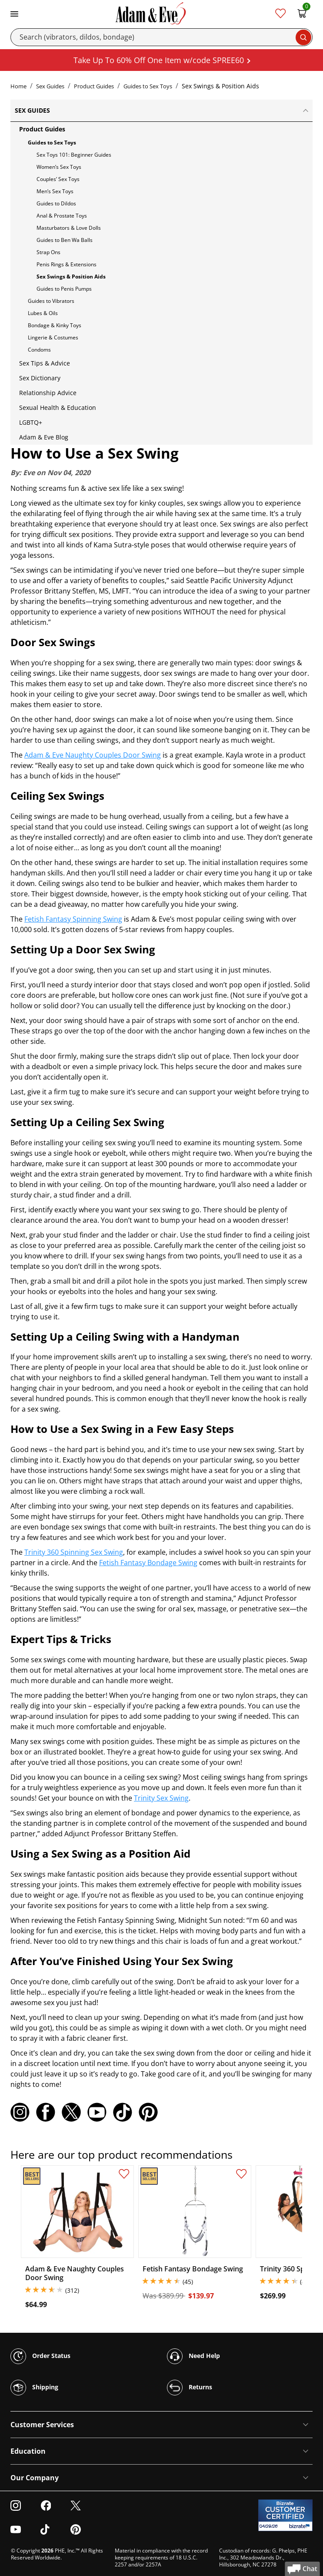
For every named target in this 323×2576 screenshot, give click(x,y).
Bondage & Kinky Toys (54, 325)
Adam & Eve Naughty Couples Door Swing (92, 755)
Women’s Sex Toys (59, 167)
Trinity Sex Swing (161, 1798)
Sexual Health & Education (57, 407)
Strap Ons (48, 252)
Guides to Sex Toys (147, 86)
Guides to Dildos (56, 203)
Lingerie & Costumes (53, 337)
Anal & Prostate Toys (62, 215)
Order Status (40, 2356)
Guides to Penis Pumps (64, 288)
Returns (189, 2387)
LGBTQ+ (30, 422)
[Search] (161, 37)
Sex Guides (50, 86)
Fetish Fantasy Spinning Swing (73, 919)
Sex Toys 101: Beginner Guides (74, 154)
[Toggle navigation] (14, 13)
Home (18, 86)
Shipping (34, 2387)
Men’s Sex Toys (55, 191)
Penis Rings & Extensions (67, 264)
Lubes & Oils (43, 313)
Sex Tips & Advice (44, 363)
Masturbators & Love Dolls (69, 227)
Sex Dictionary (39, 378)
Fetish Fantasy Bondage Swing (148, 1562)
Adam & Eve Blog (43, 437)
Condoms (39, 349)
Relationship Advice (48, 393)
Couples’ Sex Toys (58, 179)
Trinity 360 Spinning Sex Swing (73, 1552)
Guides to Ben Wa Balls (65, 240)
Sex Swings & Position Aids (71, 276)
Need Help (193, 2356)
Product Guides (94, 86)
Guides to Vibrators (51, 301)
